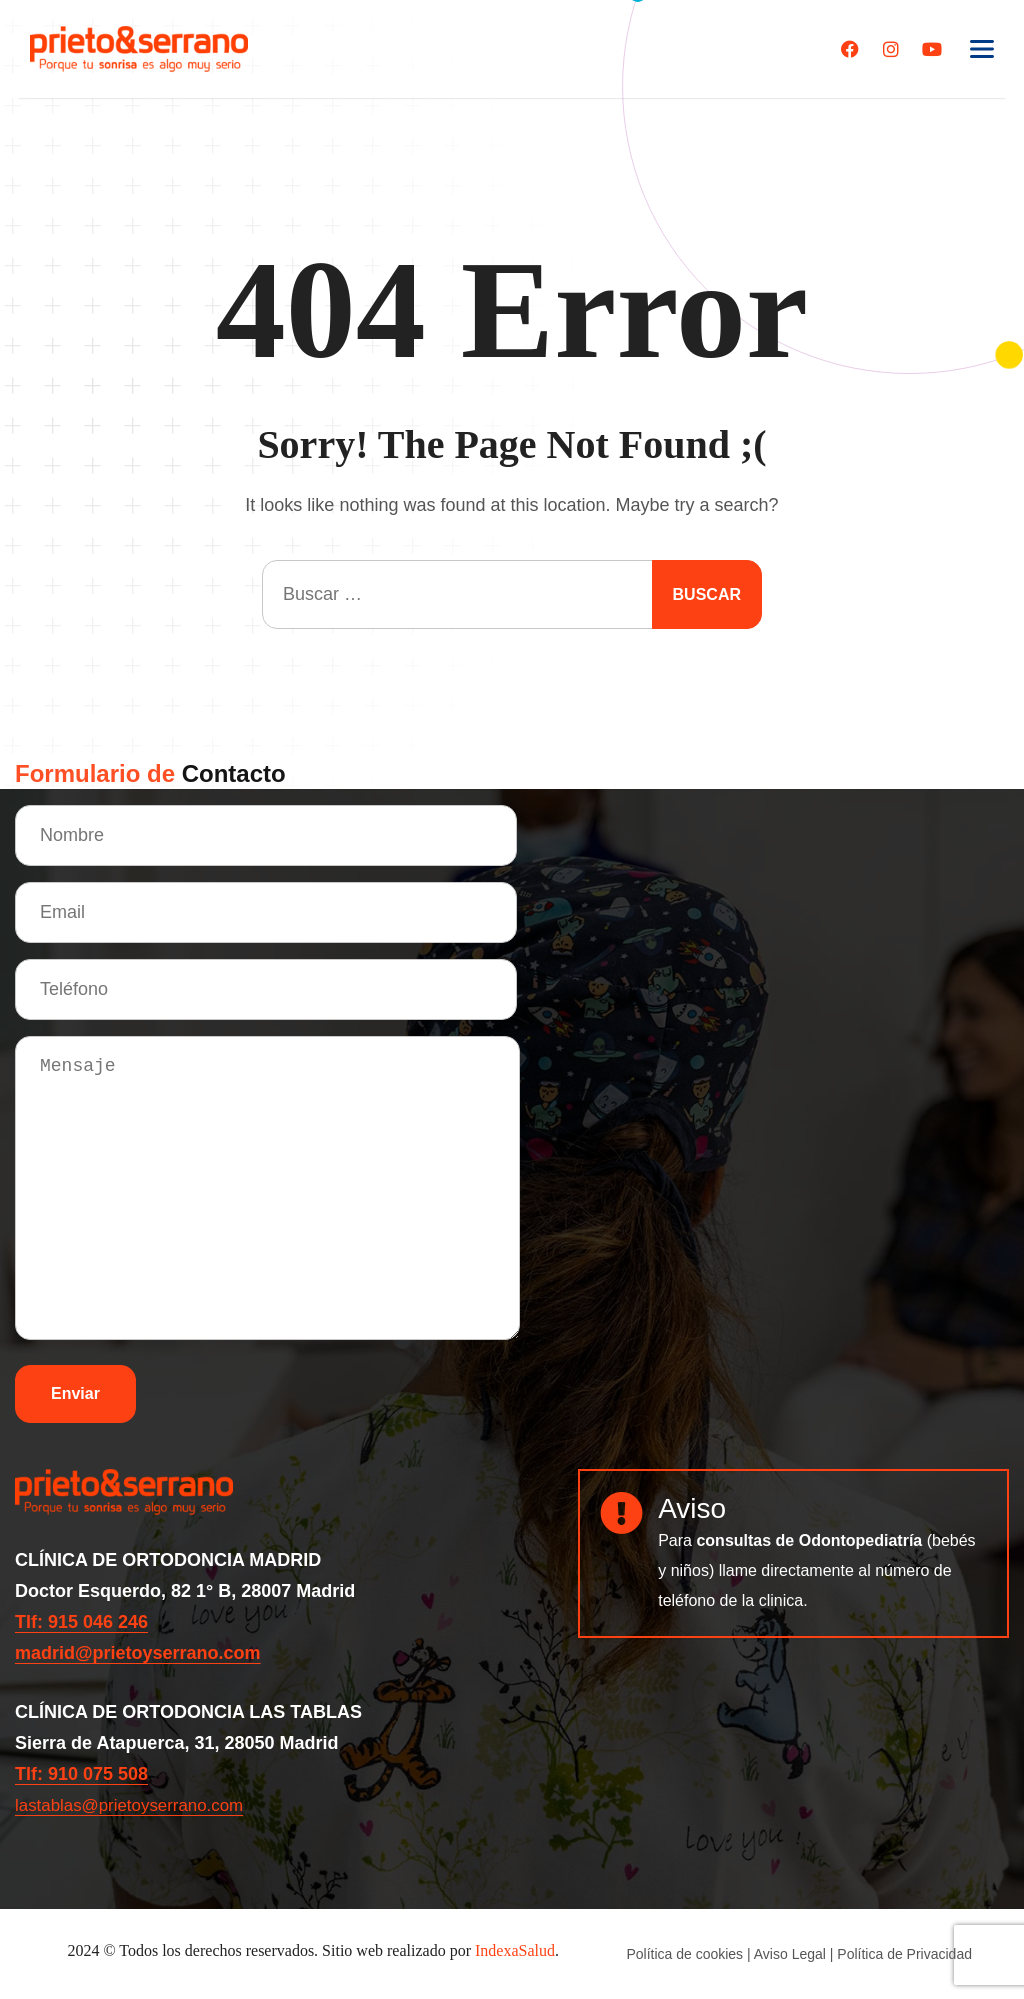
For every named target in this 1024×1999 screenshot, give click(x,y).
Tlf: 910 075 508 (81, 1774)
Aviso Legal (790, 1954)
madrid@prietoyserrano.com (138, 1653)
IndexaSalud (515, 1950)
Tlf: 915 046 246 (81, 1622)
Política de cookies (684, 1954)
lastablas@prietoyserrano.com (136, 1805)
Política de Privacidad (904, 1954)
